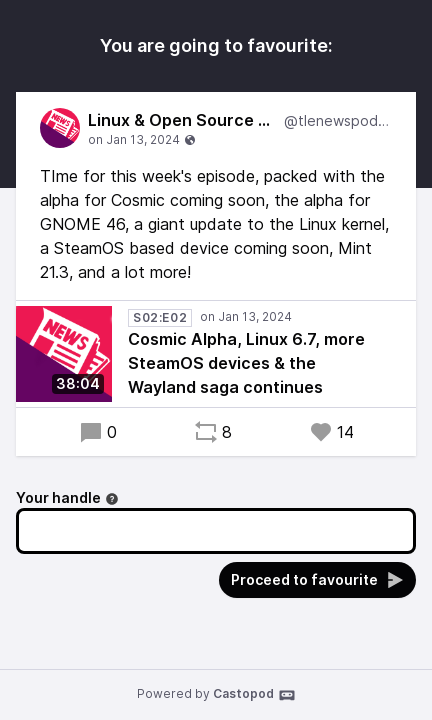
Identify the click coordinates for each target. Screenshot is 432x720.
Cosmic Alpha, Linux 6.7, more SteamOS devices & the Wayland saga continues (246, 363)
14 (331, 432)
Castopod (254, 695)
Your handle (67, 497)
